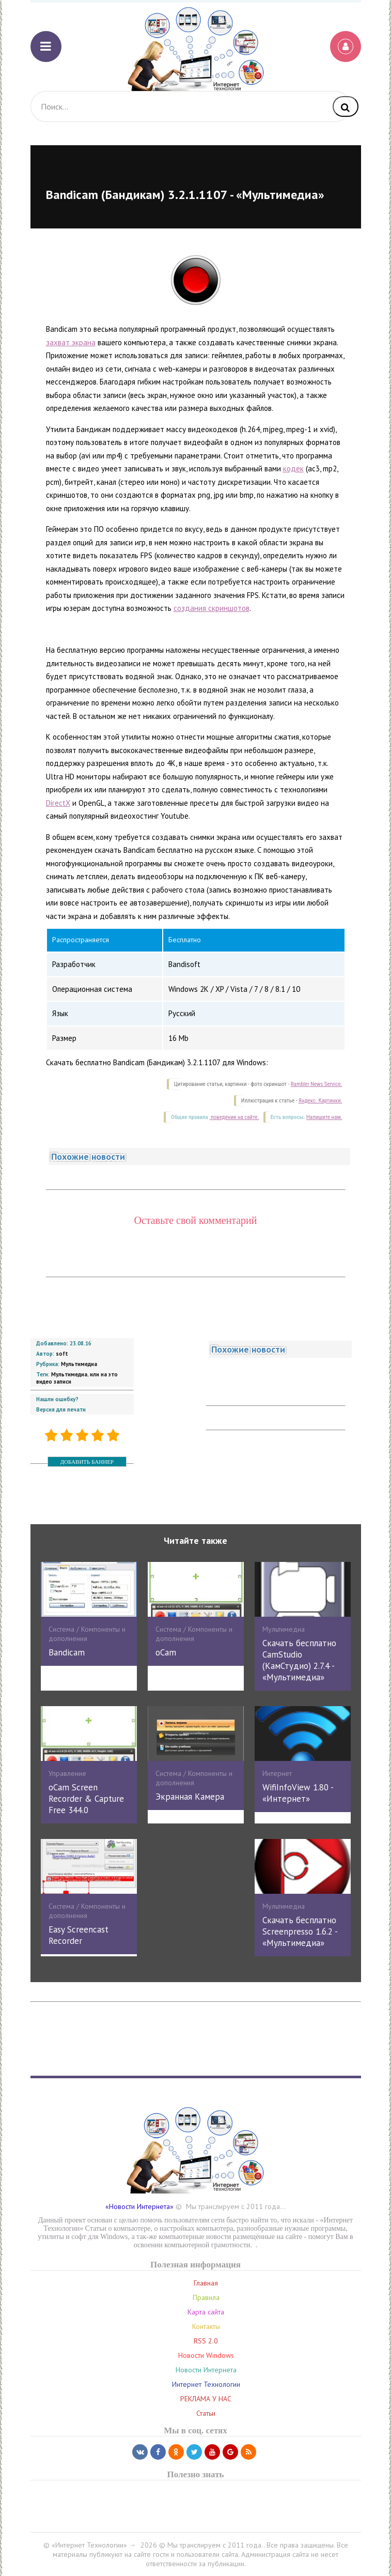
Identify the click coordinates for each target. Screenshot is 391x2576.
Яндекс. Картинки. (320, 1100)
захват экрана (71, 342)
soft (62, 1353)
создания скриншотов (211, 608)
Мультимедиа (79, 1364)
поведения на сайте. (234, 1117)
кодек (293, 468)
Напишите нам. (324, 1117)
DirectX (58, 803)
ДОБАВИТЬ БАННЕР (87, 1462)
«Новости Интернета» (139, 2206)
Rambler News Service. (316, 1084)
